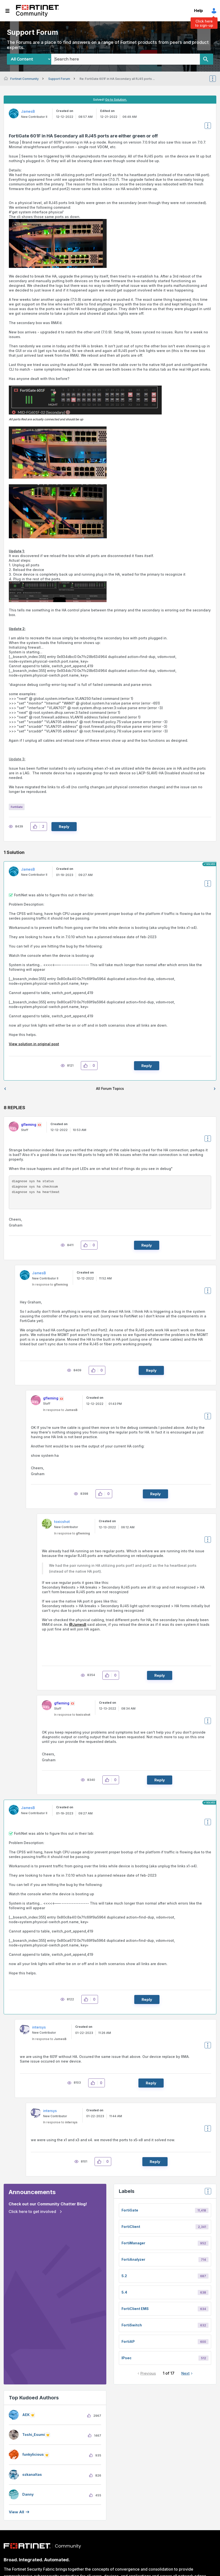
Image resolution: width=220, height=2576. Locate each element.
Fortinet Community (37, 11)
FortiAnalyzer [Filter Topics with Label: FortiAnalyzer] (133, 2259)
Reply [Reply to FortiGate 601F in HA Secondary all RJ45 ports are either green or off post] (64, 826)
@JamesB (77, 1624)
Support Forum (59, 79)
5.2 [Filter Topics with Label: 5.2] (124, 2276)
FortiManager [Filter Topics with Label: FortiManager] (133, 2243)
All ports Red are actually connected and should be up (46, 419)
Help (198, 10)
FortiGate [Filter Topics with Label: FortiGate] (130, 2210)
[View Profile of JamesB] (28, 111)
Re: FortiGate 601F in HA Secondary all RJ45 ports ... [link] (117, 79)
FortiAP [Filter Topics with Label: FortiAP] (128, 2341)
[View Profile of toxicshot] (62, 1521)
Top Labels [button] (206, 2193)
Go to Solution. (116, 99)
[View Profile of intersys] (39, 2027)
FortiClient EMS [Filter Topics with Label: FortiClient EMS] (135, 2309)
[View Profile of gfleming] (28, 1124)
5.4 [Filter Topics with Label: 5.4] (124, 2292)
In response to (50, 1284)
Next (185, 2373)
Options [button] (207, 125)
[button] (58, 243)
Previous (148, 2373)
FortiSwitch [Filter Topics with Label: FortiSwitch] (132, 2325)
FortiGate (17, 806)
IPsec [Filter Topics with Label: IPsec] (127, 2358)
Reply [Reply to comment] (146, 1065)
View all (16, 2512)
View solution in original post (34, 1044)
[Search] (206, 59)
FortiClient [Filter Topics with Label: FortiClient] (131, 2226)
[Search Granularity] (29, 59)
